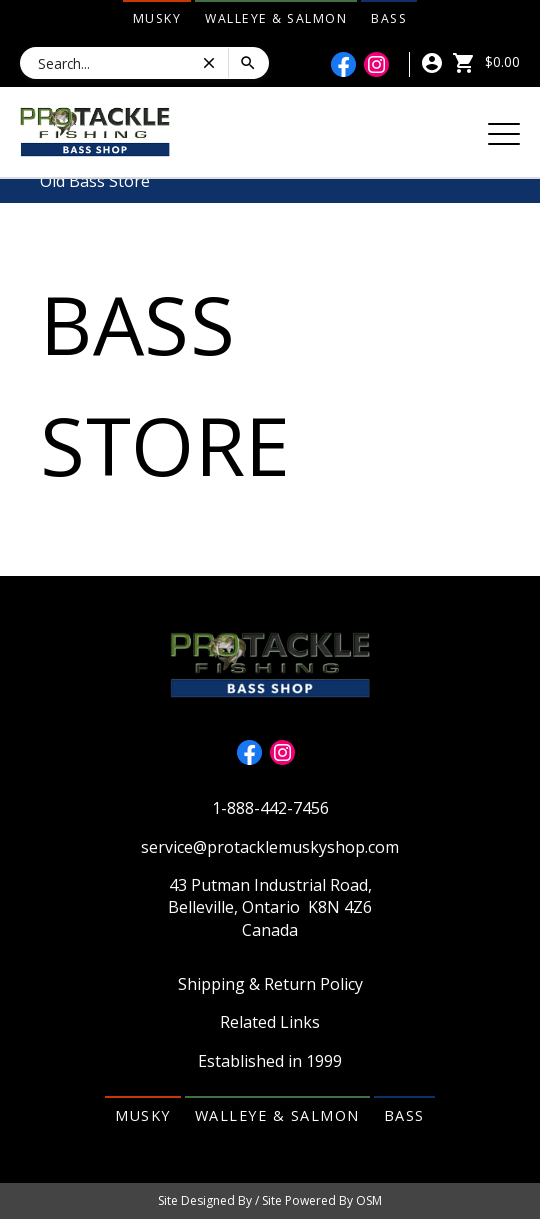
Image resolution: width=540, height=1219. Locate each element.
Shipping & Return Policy (270, 984)
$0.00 (486, 61)
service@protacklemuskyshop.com (270, 847)
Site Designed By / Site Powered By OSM (270, 1200)
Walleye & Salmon (276, 18)
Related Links (270, 1022)
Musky (157, 18)
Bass (389, 18)
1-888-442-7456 (270, 808)
